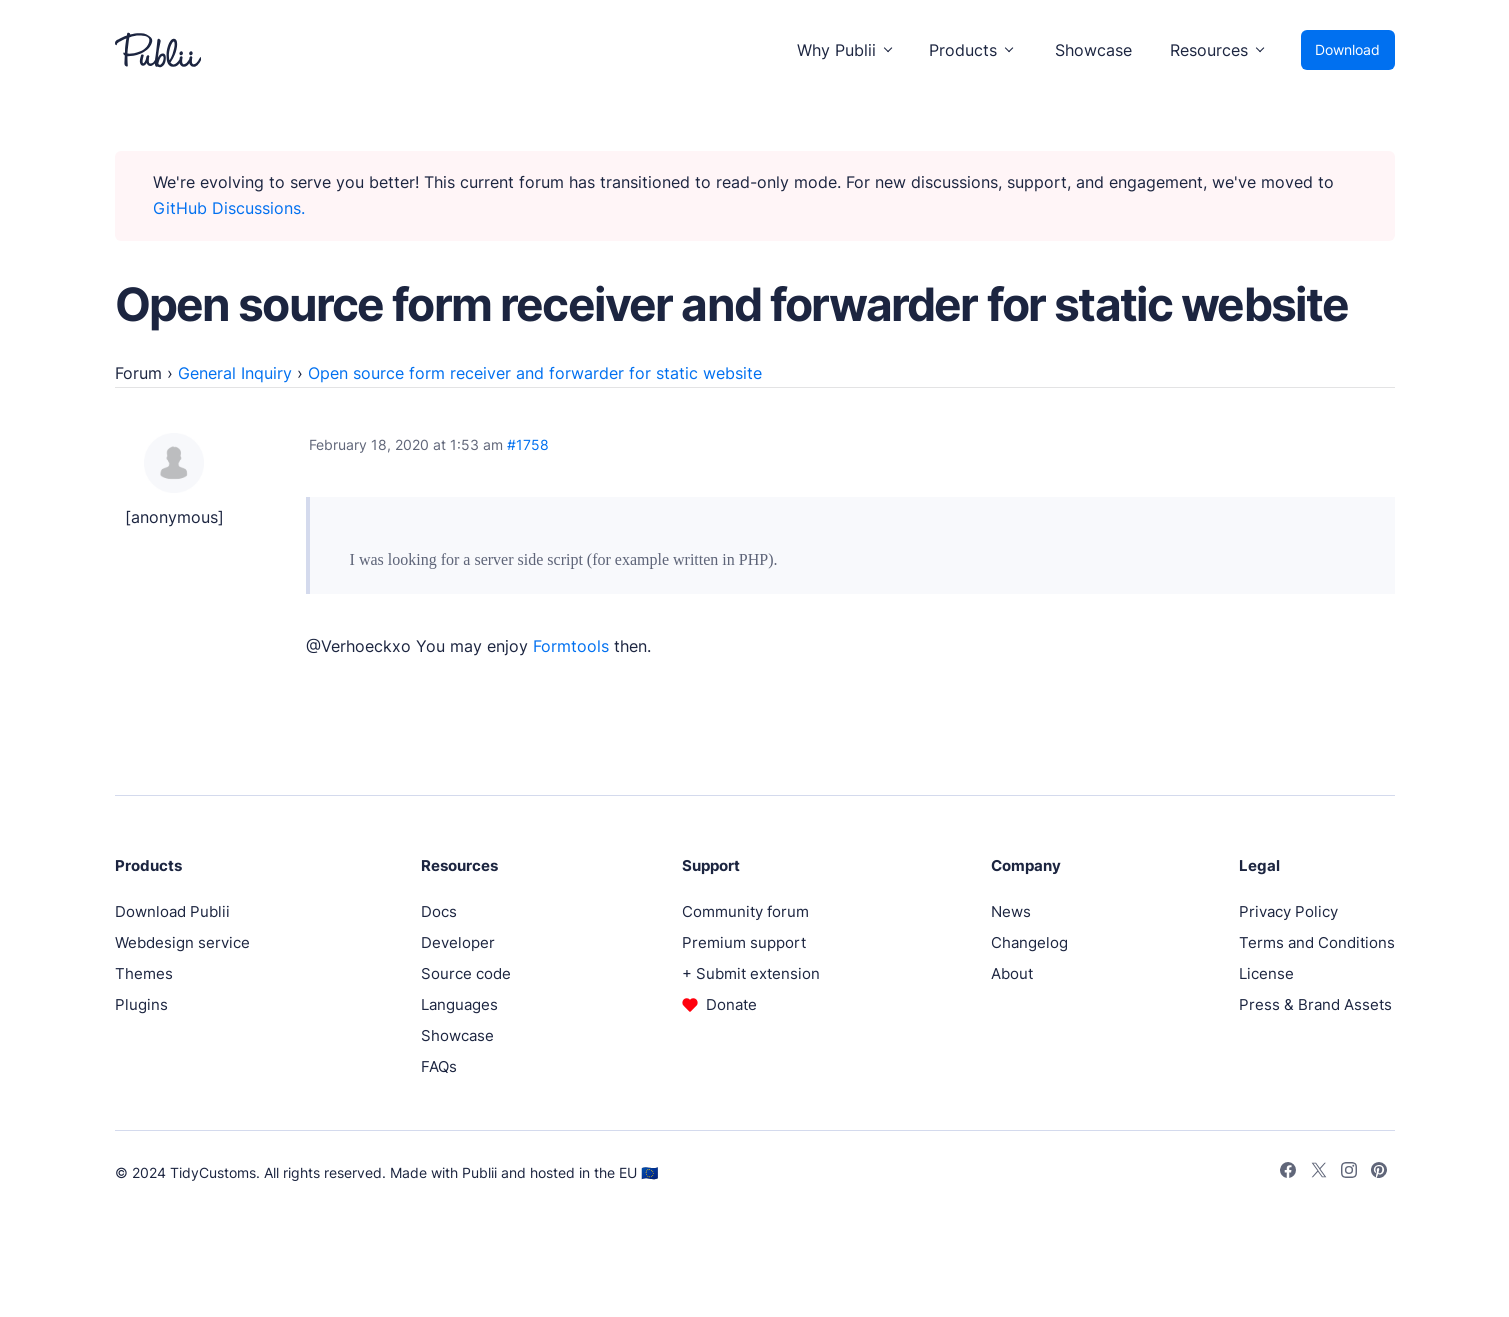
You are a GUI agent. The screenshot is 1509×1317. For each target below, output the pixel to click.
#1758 (528, 444)
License (1266, 973)
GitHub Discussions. (229, 208)
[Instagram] (1349, 1173)
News (1011, 911)
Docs (439, 911)
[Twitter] (1319, 1173)
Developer (458, 942)
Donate (731, 1004)
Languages (459, 1004)
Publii (479, 1172)
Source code (466, 973)
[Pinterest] (1379, 1173)
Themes (144, 973)
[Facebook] (1288, 1173)
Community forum (745, 911)
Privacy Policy (1288, 911)
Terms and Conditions (1317, 942)
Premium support (744, 942)
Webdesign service (182, 942)
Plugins (141, 1004)
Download (1347, 49)
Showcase (1093, 50)
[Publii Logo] (158, 50)
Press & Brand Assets (1315, 1004)
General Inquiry (235, 373)
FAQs (439, 1066)
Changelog (1029, 942)
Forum (138, 373)
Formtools (571, 646)
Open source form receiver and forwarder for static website (535, 373)
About (1012, 973)
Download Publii (172, 911)
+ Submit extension (751, 973)
